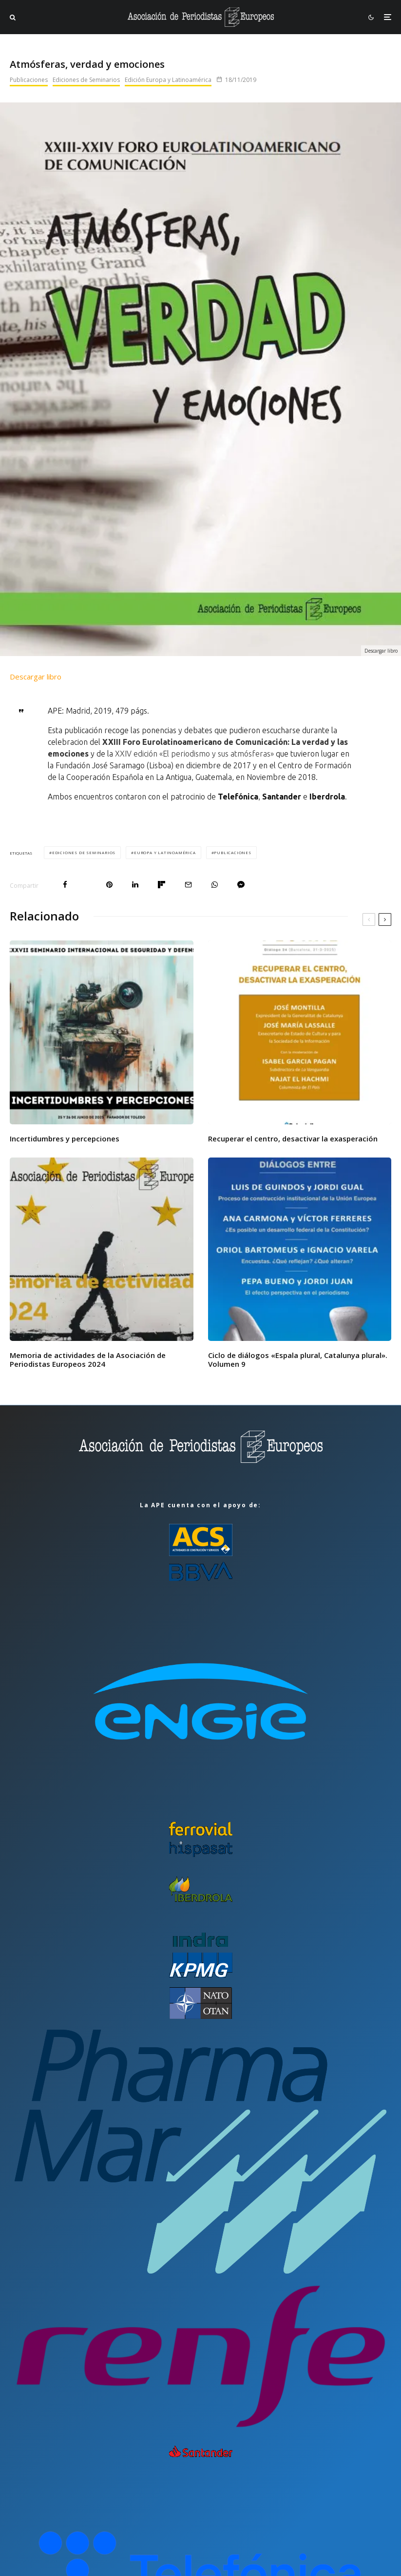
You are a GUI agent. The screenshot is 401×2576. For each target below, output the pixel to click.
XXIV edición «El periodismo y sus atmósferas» (194, 753)
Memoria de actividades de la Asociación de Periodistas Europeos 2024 (88, 1359)
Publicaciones (29, 80)
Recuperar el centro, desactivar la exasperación (293, 1138)
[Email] (188, 884)
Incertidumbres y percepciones (64, 1138)
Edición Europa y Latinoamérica (168, 80)
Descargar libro (35, 676)
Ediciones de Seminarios (86, 80)
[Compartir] (65, 884)
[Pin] (109, 884)
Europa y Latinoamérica (165, 852)
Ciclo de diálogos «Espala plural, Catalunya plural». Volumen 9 (297, 1359)
